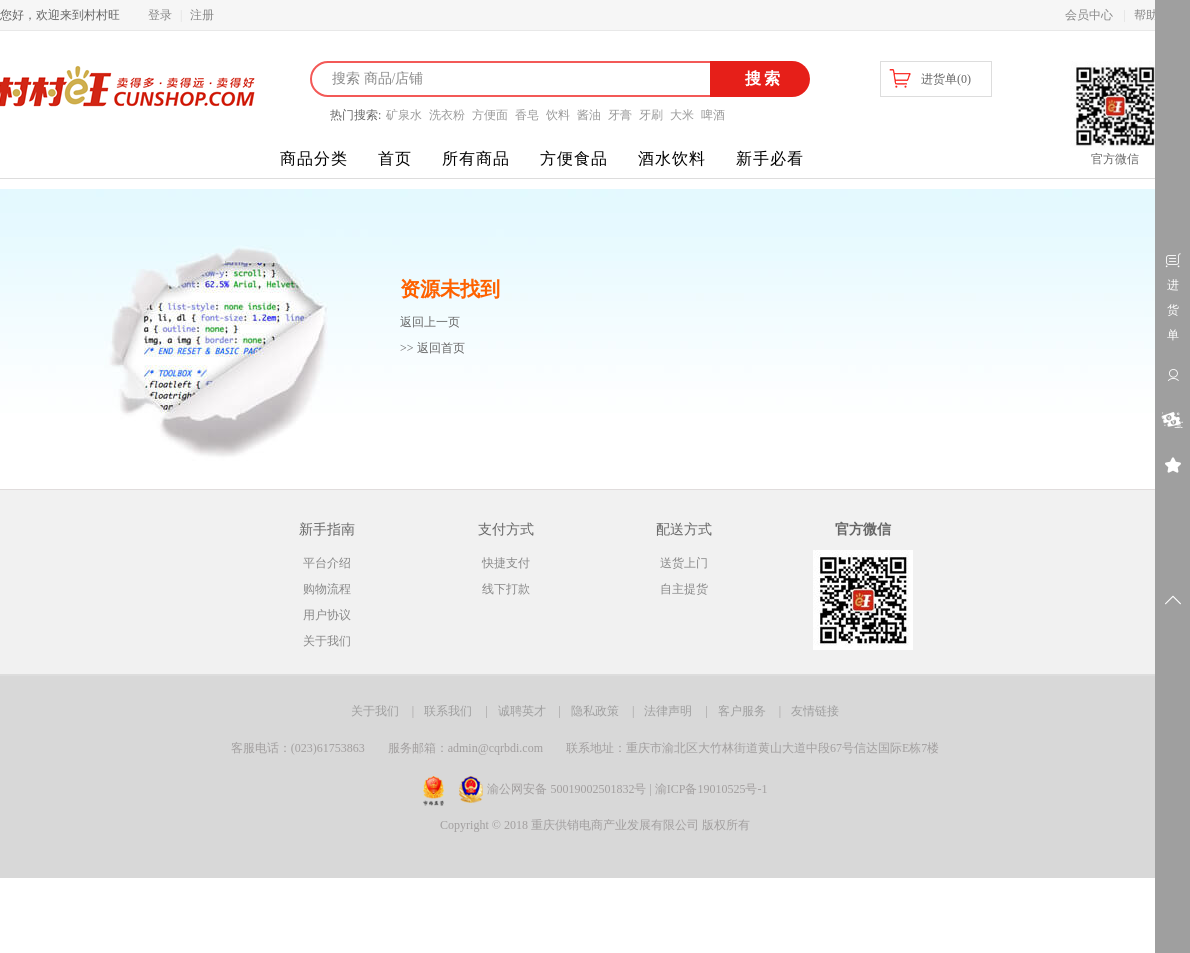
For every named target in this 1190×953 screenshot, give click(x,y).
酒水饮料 (672, 158)
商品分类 (314, 158)
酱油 (589, 115)
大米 (682, 115)
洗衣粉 (447, 115)
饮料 (558, 115)
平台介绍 (327, 563)
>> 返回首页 (432, 348)
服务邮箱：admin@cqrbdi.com (465, 748)
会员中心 (1089, 15)
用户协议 (327, 615)
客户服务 (742, 711)
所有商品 (476, 158)
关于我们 (327, 641)
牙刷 (651, 115)
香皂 (527, 115)
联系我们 (448, 711)
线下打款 (506, 589)
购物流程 (327, 589)
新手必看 (770, 158)
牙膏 (620, 115)
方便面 (490, 115)
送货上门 (684, 563)
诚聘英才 (522, 711)
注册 (202, 15)
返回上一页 (430, 322)
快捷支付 (506, 563)
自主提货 (684, 589)
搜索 (760, 78)
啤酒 (713, 115)
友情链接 (815, 711)
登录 (160, 15)
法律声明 (668, 711)
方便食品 (574, 158)
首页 (395, 158)
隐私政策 (595, 711)
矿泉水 (404, 115)
